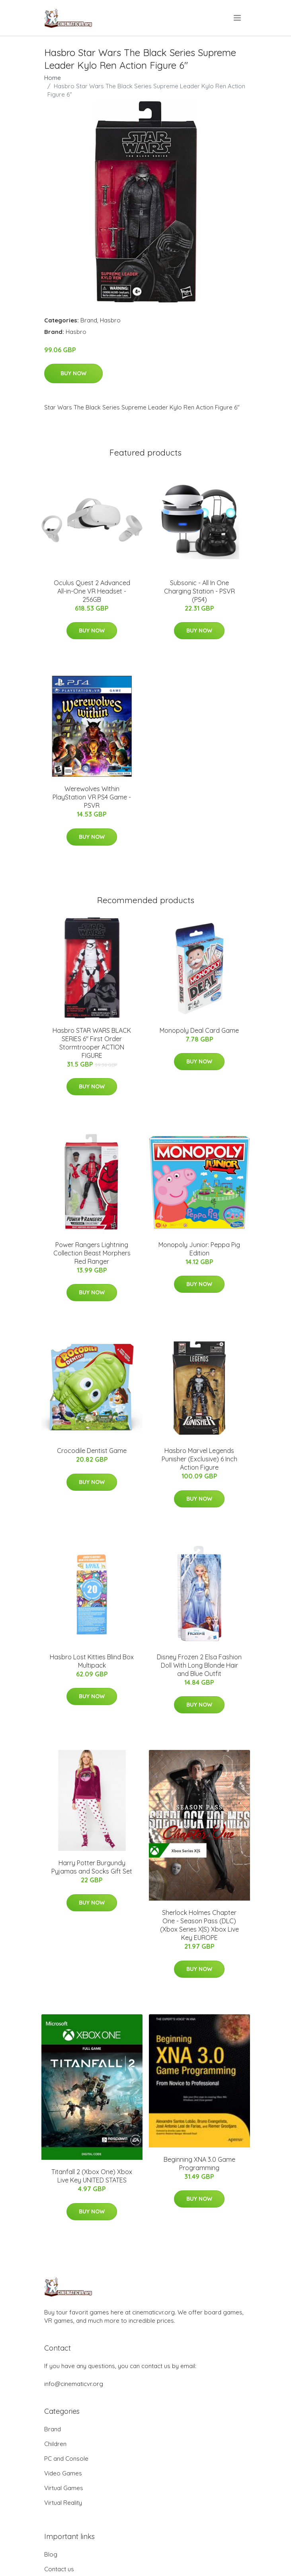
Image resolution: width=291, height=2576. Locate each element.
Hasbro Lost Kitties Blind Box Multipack (92, 1661)
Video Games (63, 2473)
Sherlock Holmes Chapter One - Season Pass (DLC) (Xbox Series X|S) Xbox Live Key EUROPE (199, 1925)
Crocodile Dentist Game (92, 1451)
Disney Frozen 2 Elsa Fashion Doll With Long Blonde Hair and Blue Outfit (199, 1665)
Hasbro (110, 320)
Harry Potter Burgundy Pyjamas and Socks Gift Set (91, 1867)
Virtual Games (63, 2488)
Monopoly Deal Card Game (199, 1030)
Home (52, 77)
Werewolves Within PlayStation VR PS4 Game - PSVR (92, 797)
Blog (50, 2554)
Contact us (59, 2569)
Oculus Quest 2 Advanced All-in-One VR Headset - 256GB (92, 591)
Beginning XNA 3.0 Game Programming (199, 2163)
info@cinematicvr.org (73, 2384)
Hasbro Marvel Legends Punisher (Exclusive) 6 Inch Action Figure (199, 1459)
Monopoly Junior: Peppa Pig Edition (199, 1249)
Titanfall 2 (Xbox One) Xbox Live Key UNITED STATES (91, 2176)
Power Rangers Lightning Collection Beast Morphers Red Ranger (92, 1253)
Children (55, 2444)
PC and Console (66, 2458)
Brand (88, 320)
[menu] (238, 18)
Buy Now (73, 373)
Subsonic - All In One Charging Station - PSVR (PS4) (199, 591)
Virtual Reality (63, 2502)
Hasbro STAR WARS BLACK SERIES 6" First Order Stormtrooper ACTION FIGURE (92, 1042)
